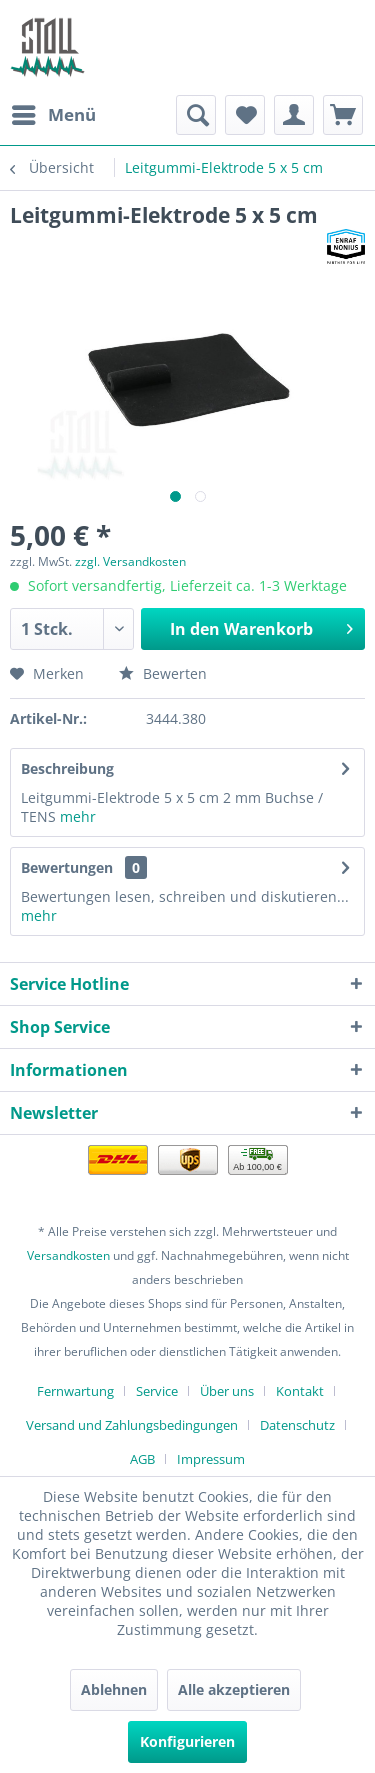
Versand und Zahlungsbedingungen (132, 1425)
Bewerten (163, 673)
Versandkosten (68, 1255)
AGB (142, 1459)
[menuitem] (53, 115)
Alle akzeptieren (234, 1689)
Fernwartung (75, 1391)
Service (157, 1391)
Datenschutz (297, 1425)
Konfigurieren (187, 1741)
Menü (54, 112)
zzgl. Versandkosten (130, 561)
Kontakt (300, 1391)
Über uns (227, 1391)
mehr (78, 816)
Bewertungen (67, 867)
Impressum (211, 1459)
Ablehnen (114, 1689)
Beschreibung (67, 768)
